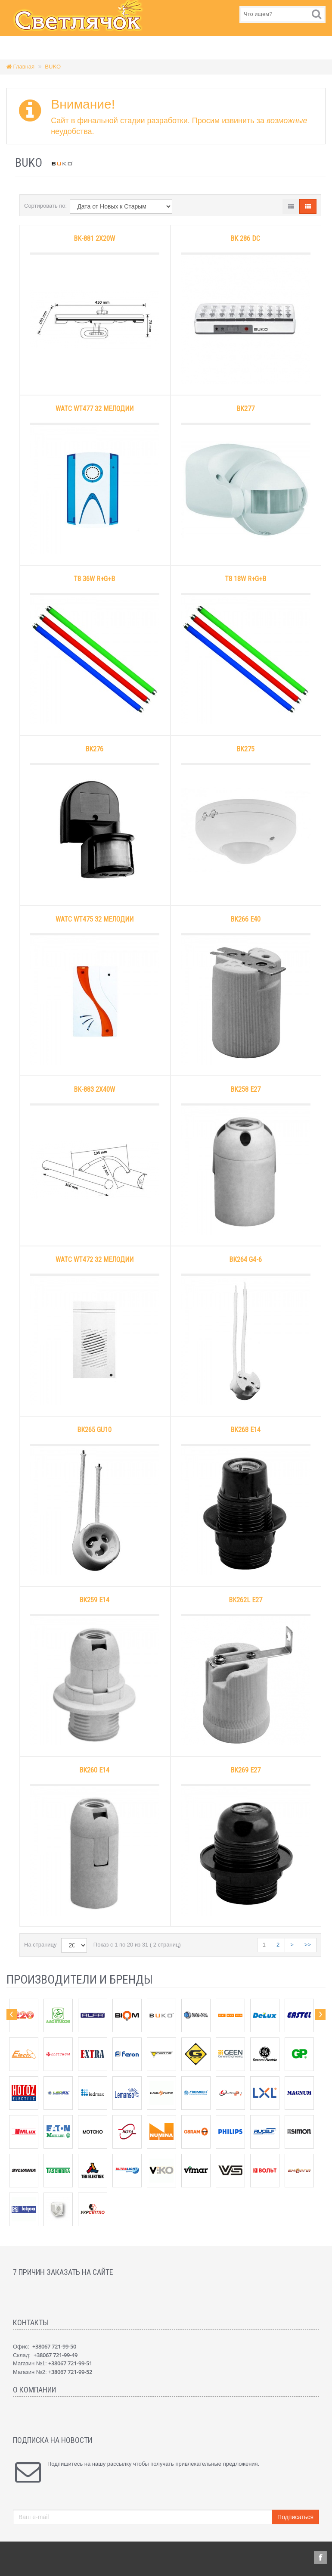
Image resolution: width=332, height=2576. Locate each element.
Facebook (319, 2557)
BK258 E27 (245, 1089)
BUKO (53, 66)
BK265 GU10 (94, 1430)
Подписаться (295, 2517)
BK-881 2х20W (94, 238)
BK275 (245, 749)
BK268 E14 (245, 1430)
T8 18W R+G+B (245, 579)
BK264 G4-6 (245, 1259)
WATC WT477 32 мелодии (94, 409)
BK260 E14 (94, 1770)
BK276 (94, 749)
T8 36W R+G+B (94, 579)
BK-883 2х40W (94, 1089)
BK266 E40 (245, 919)
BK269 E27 (245, 1770)
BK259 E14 (94, 1600)
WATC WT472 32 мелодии (94, 1259)
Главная (20, 66)
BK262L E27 (245, 1600)
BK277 (245, 409)
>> (307, 1944)
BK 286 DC (245, 238)
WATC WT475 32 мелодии (94, 919)
